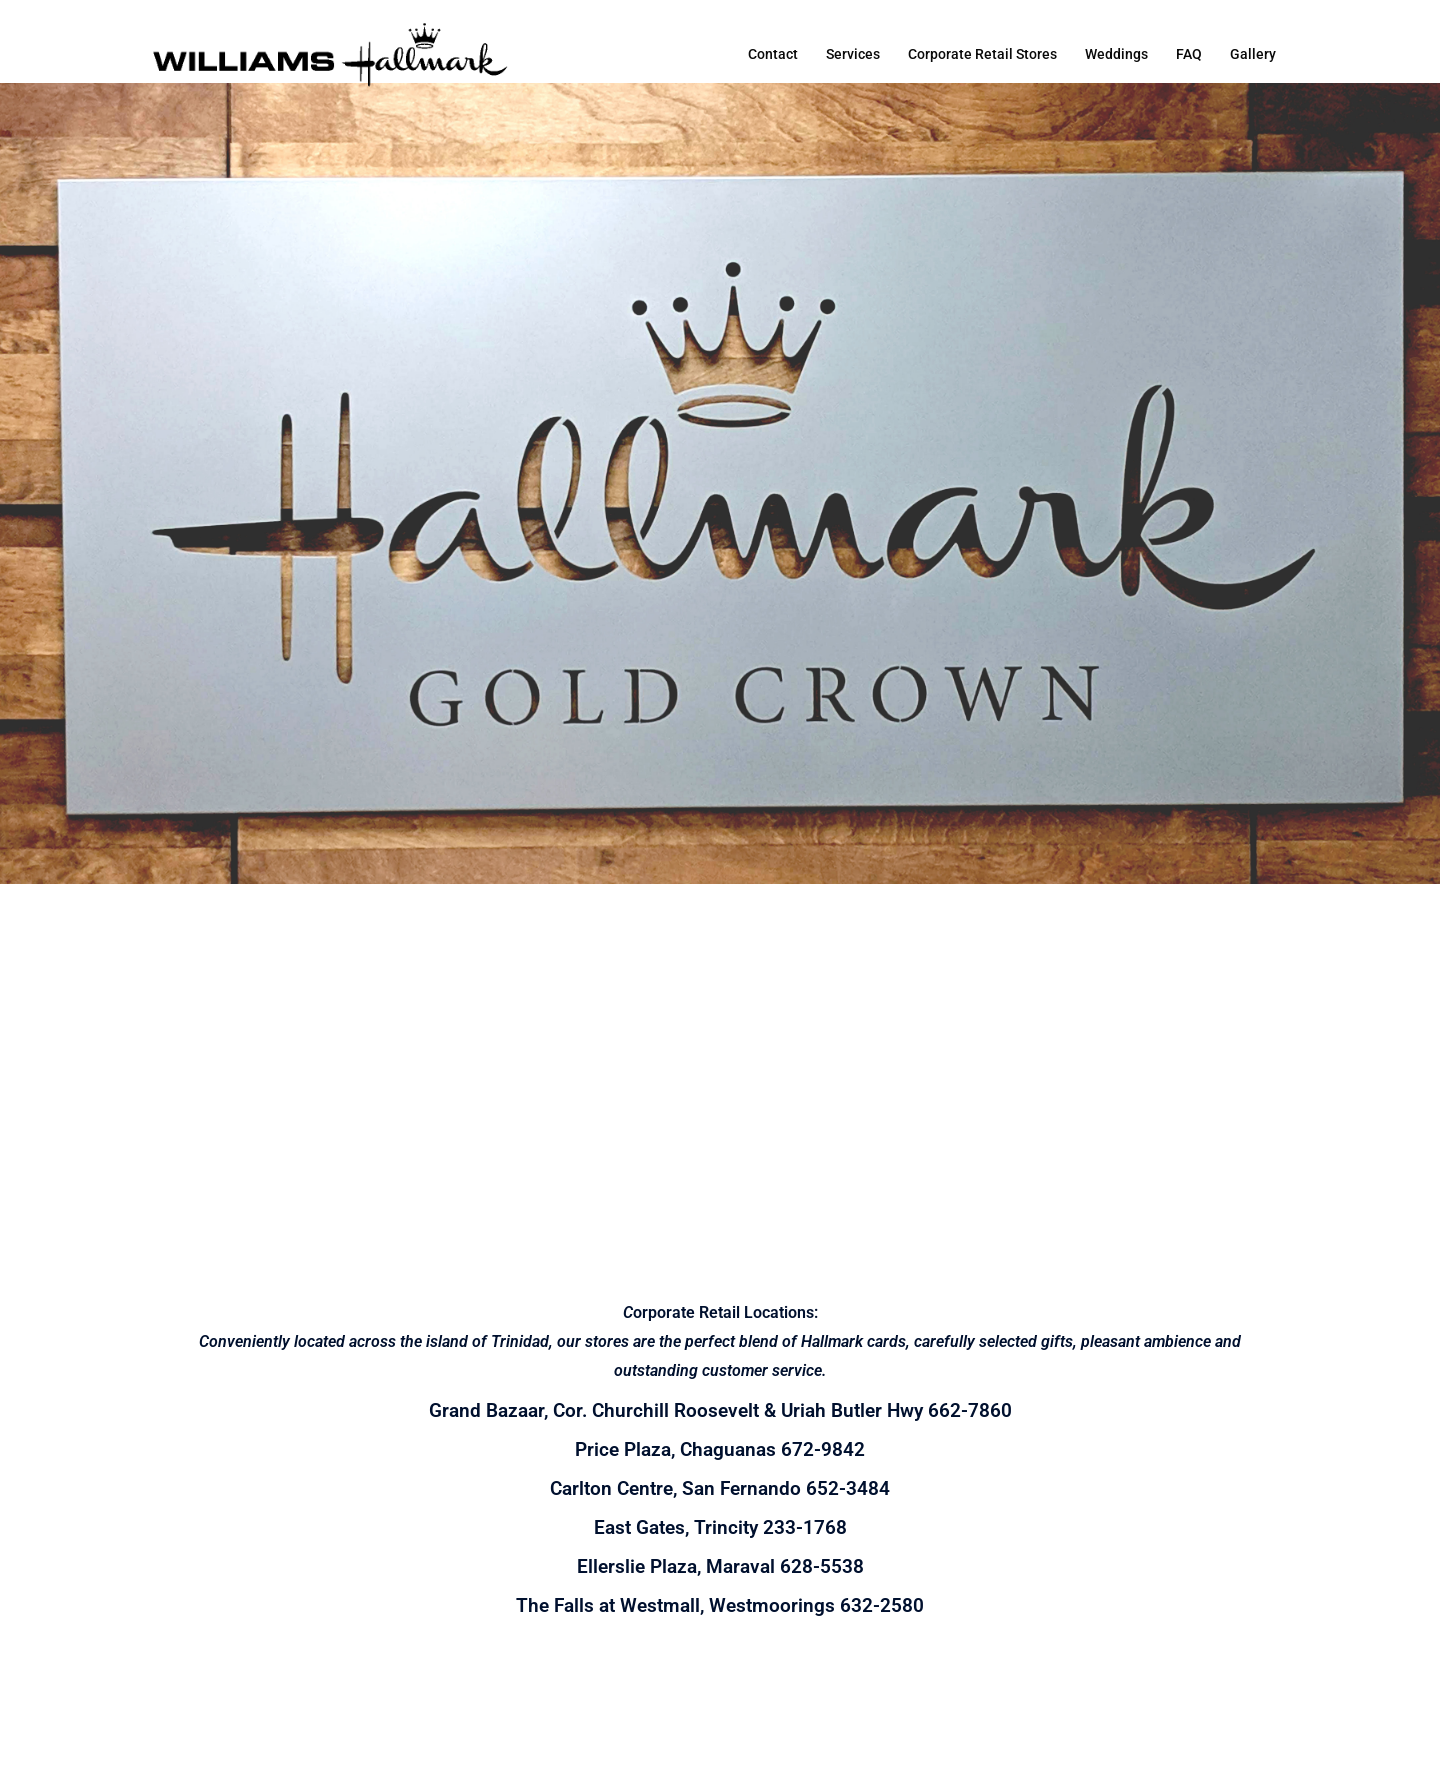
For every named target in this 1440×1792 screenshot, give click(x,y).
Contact (773, 54)
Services (853, 54)
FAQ (1189, 54)
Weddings (1116, 54)
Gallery (1253, 54)
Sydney (513, 1757)
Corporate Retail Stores (982, 54)
